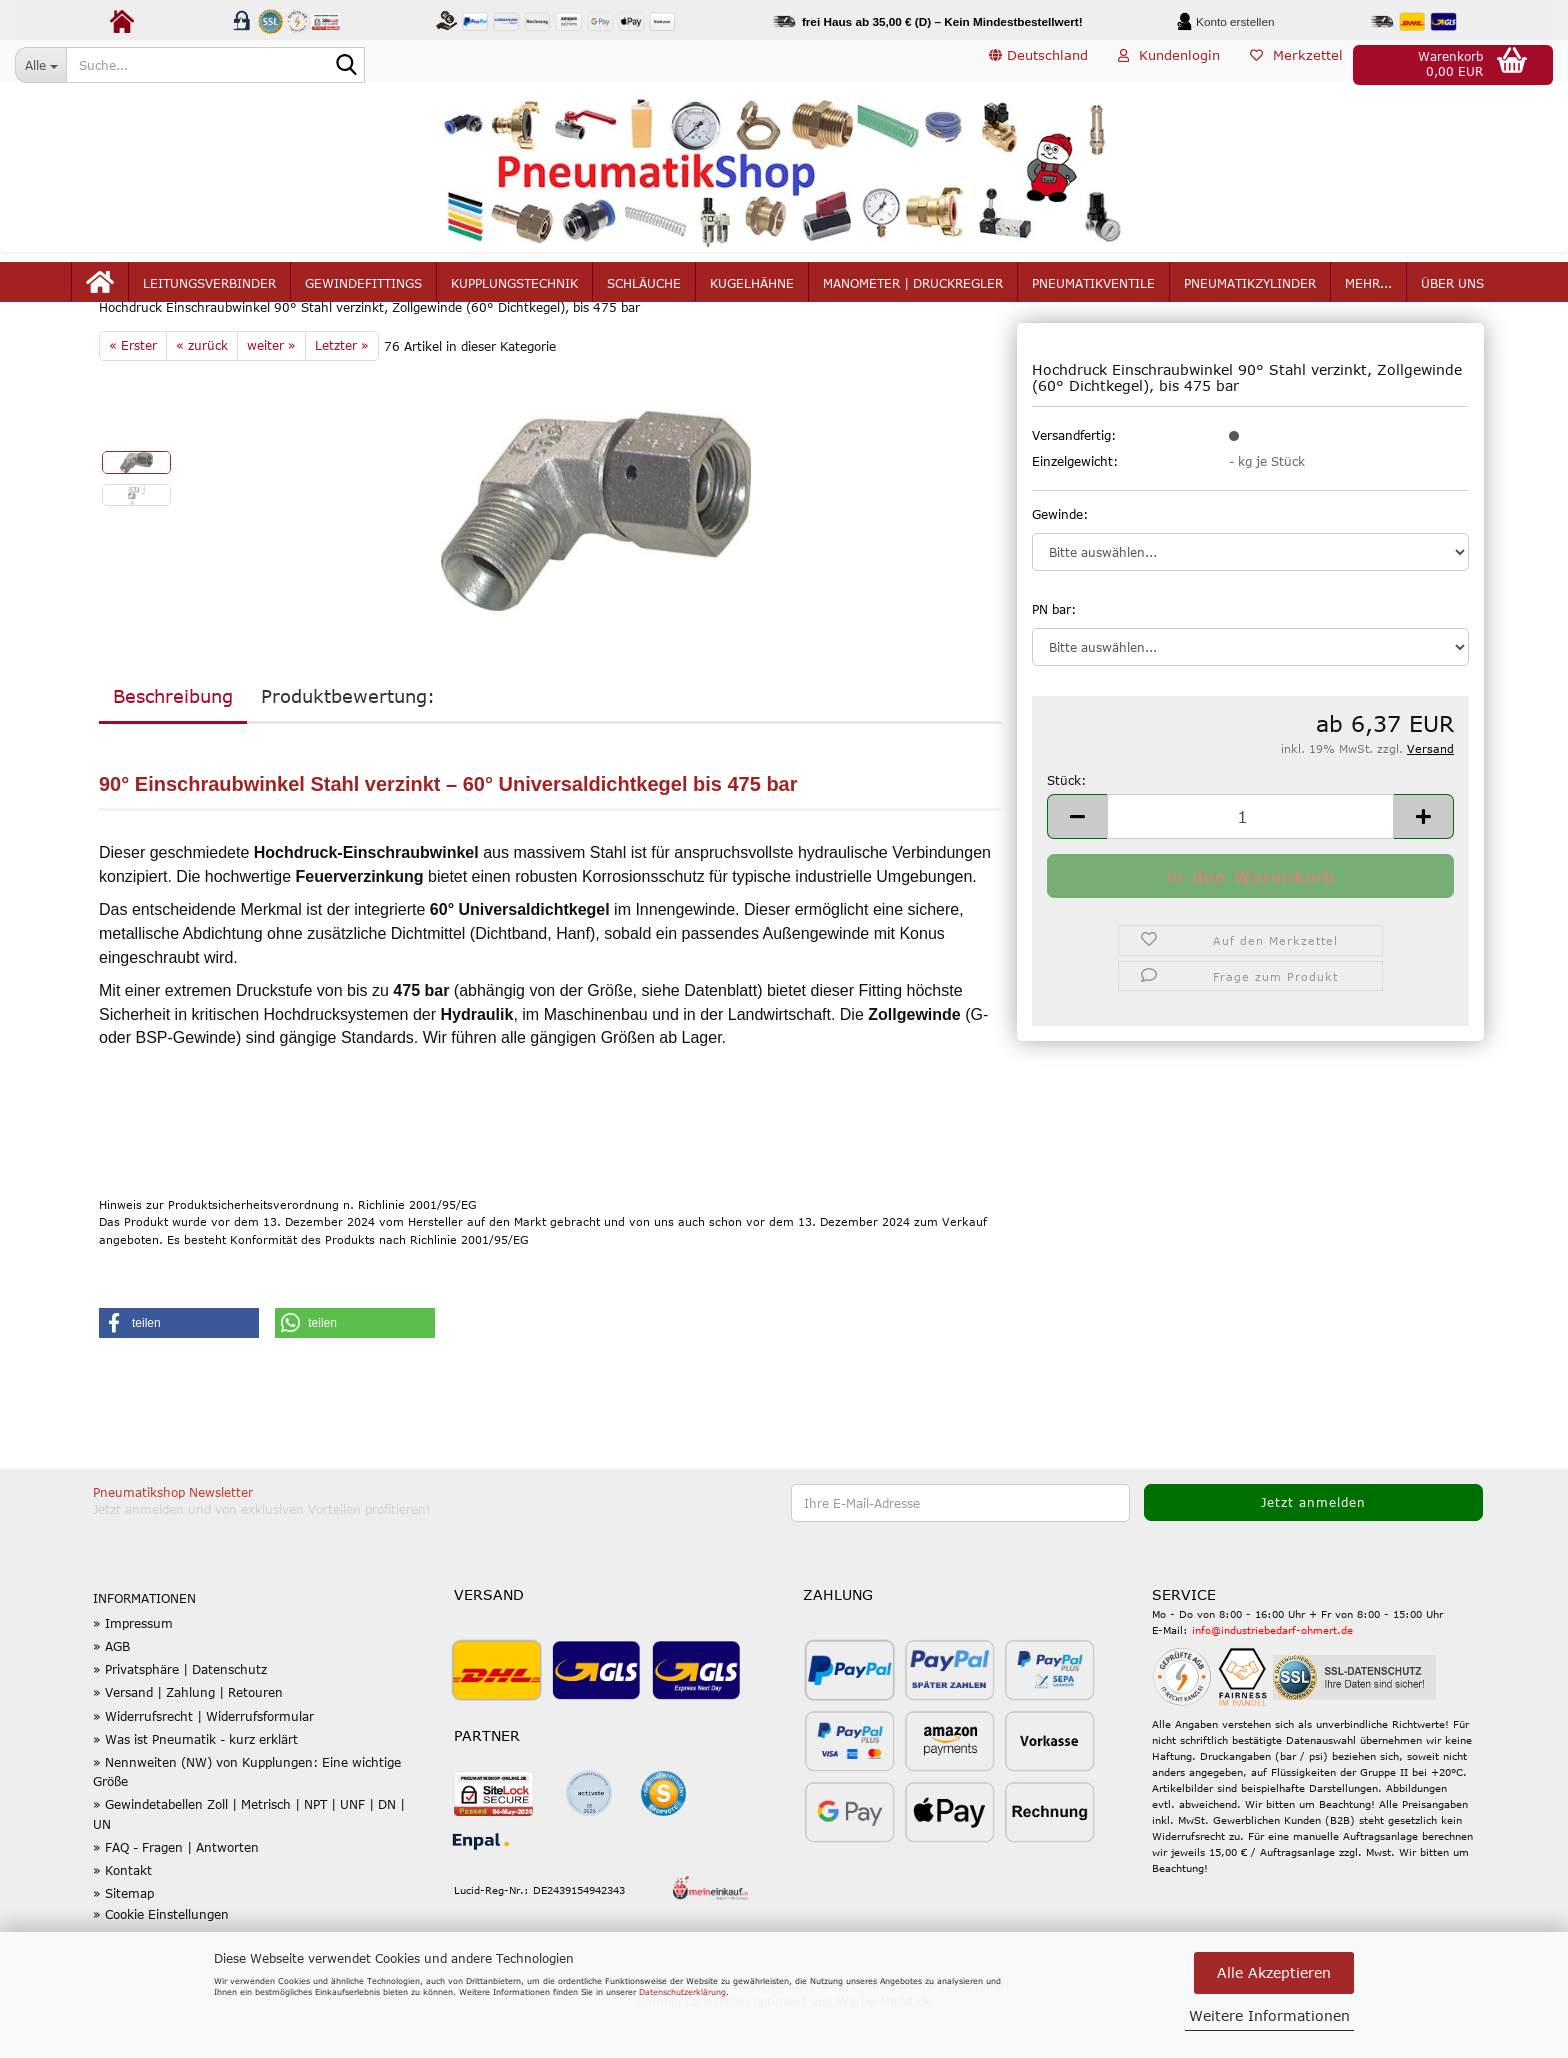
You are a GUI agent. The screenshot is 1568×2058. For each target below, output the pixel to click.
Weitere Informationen (1269, 2015)
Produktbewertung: (348, 744)
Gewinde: (1060, 561)
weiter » (271, 393)
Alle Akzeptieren (1274, 1972)
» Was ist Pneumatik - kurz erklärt (195, 1787)
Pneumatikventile (1093, 292)
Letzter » (342, 393)
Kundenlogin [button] (1169, 64)
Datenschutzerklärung (682, 1992)
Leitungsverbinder (209, 292)
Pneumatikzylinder (1250, 292)
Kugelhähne (752, 292)
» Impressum (133, 1671)
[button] (1038, 65)
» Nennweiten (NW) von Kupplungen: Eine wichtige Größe (247, 1819)
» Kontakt (122, 1918)
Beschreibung (173, 744)
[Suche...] (40, 65)
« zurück (202, 393)
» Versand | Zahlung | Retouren (188, 1740)
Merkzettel (1296, 64)
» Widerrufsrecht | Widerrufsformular (203, 1763)
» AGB (111, 1694)
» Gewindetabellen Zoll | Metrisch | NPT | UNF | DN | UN (249, 1861)
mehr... (1368, 292)
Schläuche (644, 292)
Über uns (1452, 292)
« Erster (133, 393)
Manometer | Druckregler (913, 292)
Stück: (1066, 827)
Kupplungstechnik (514, 292)
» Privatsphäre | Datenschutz (180, 1717)
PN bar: (1054, 656)
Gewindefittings (363, 292)
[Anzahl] (1250, 863)
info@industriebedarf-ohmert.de (1272, 1678)
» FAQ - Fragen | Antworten (176, 1895)
